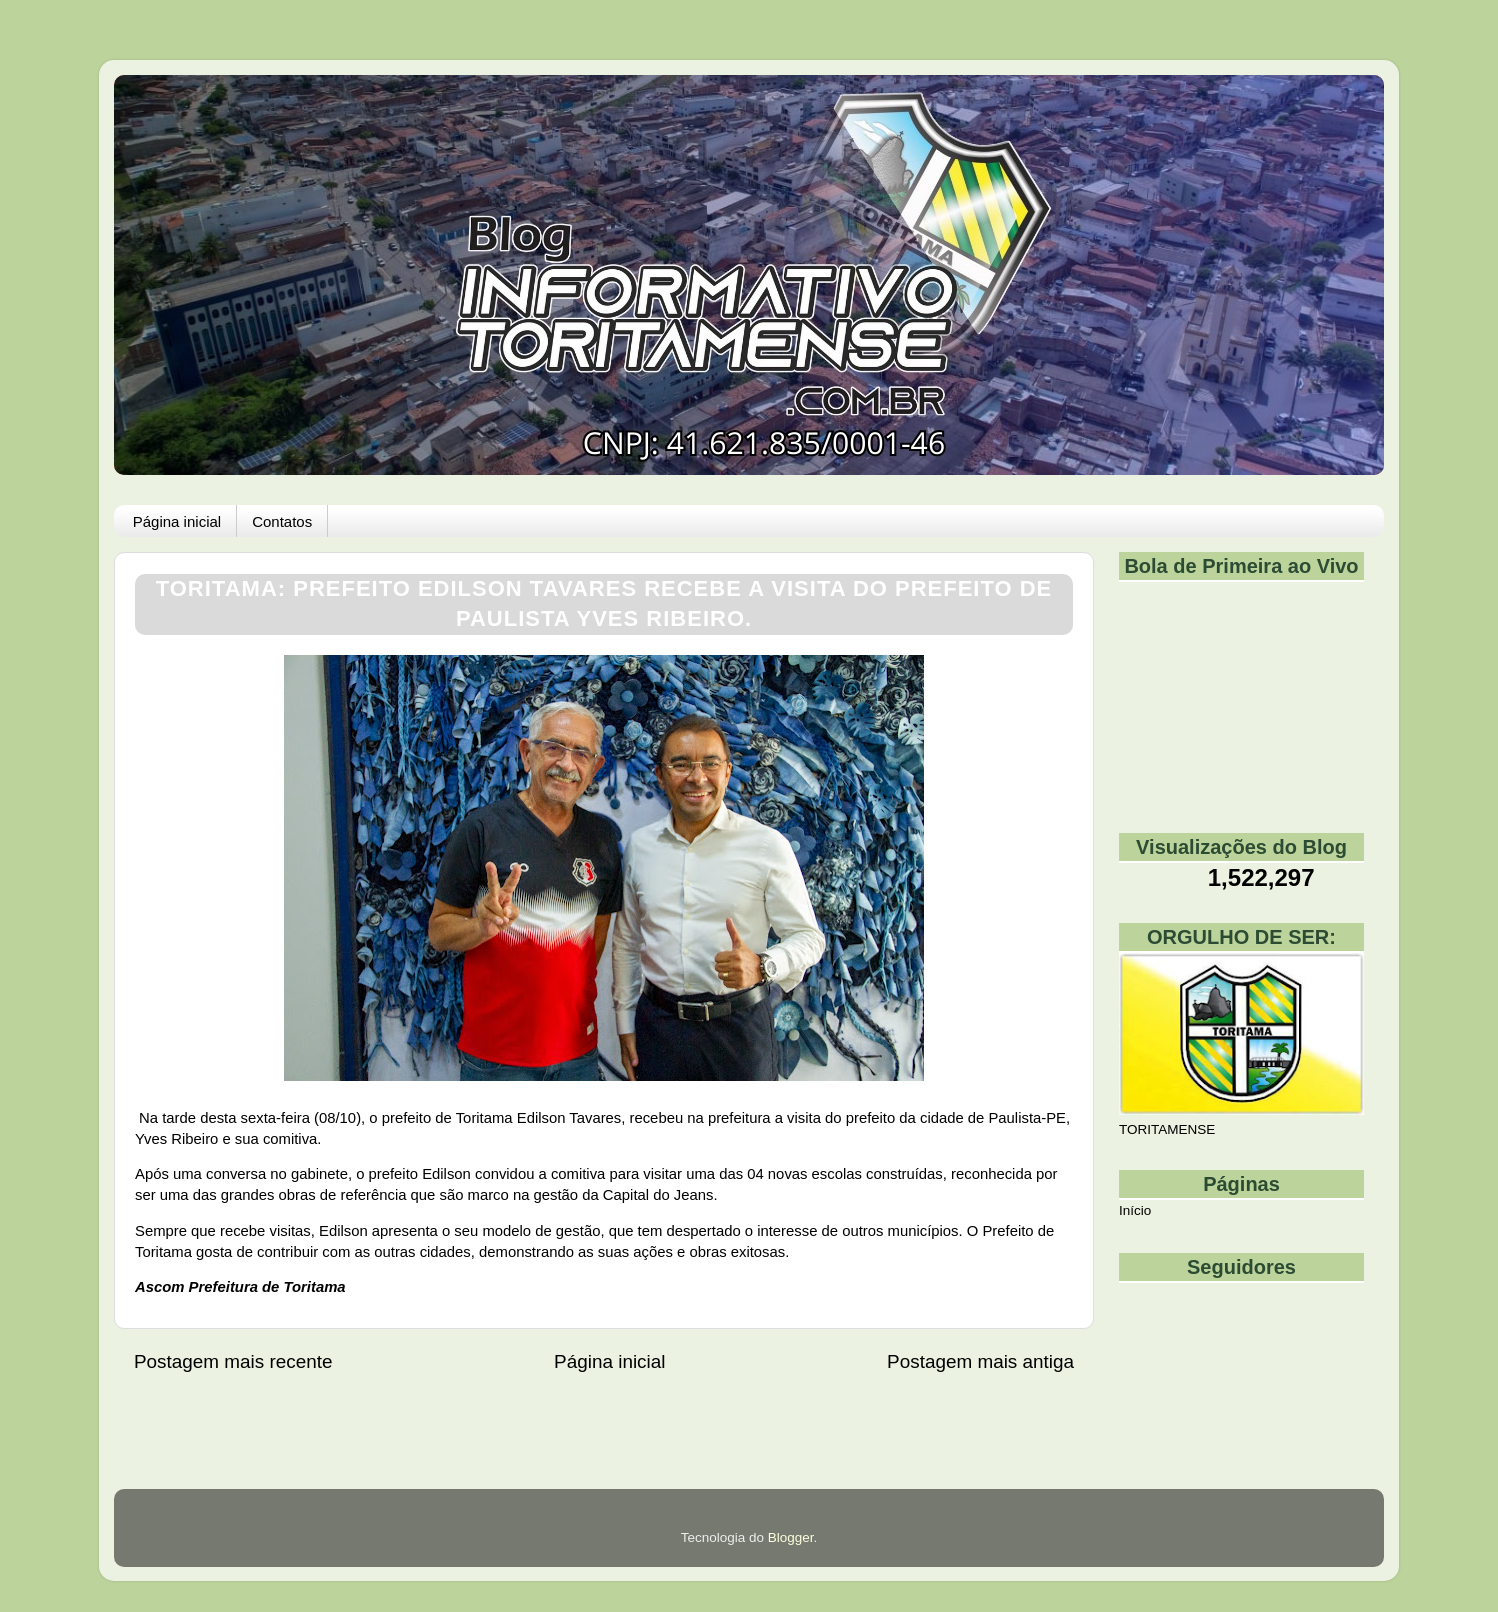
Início (1135, 1210)
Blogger (791, 1537)
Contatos (282, 521)
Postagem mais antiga (980, 1361)
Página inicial (177, 521)
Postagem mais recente (233, 1361)
